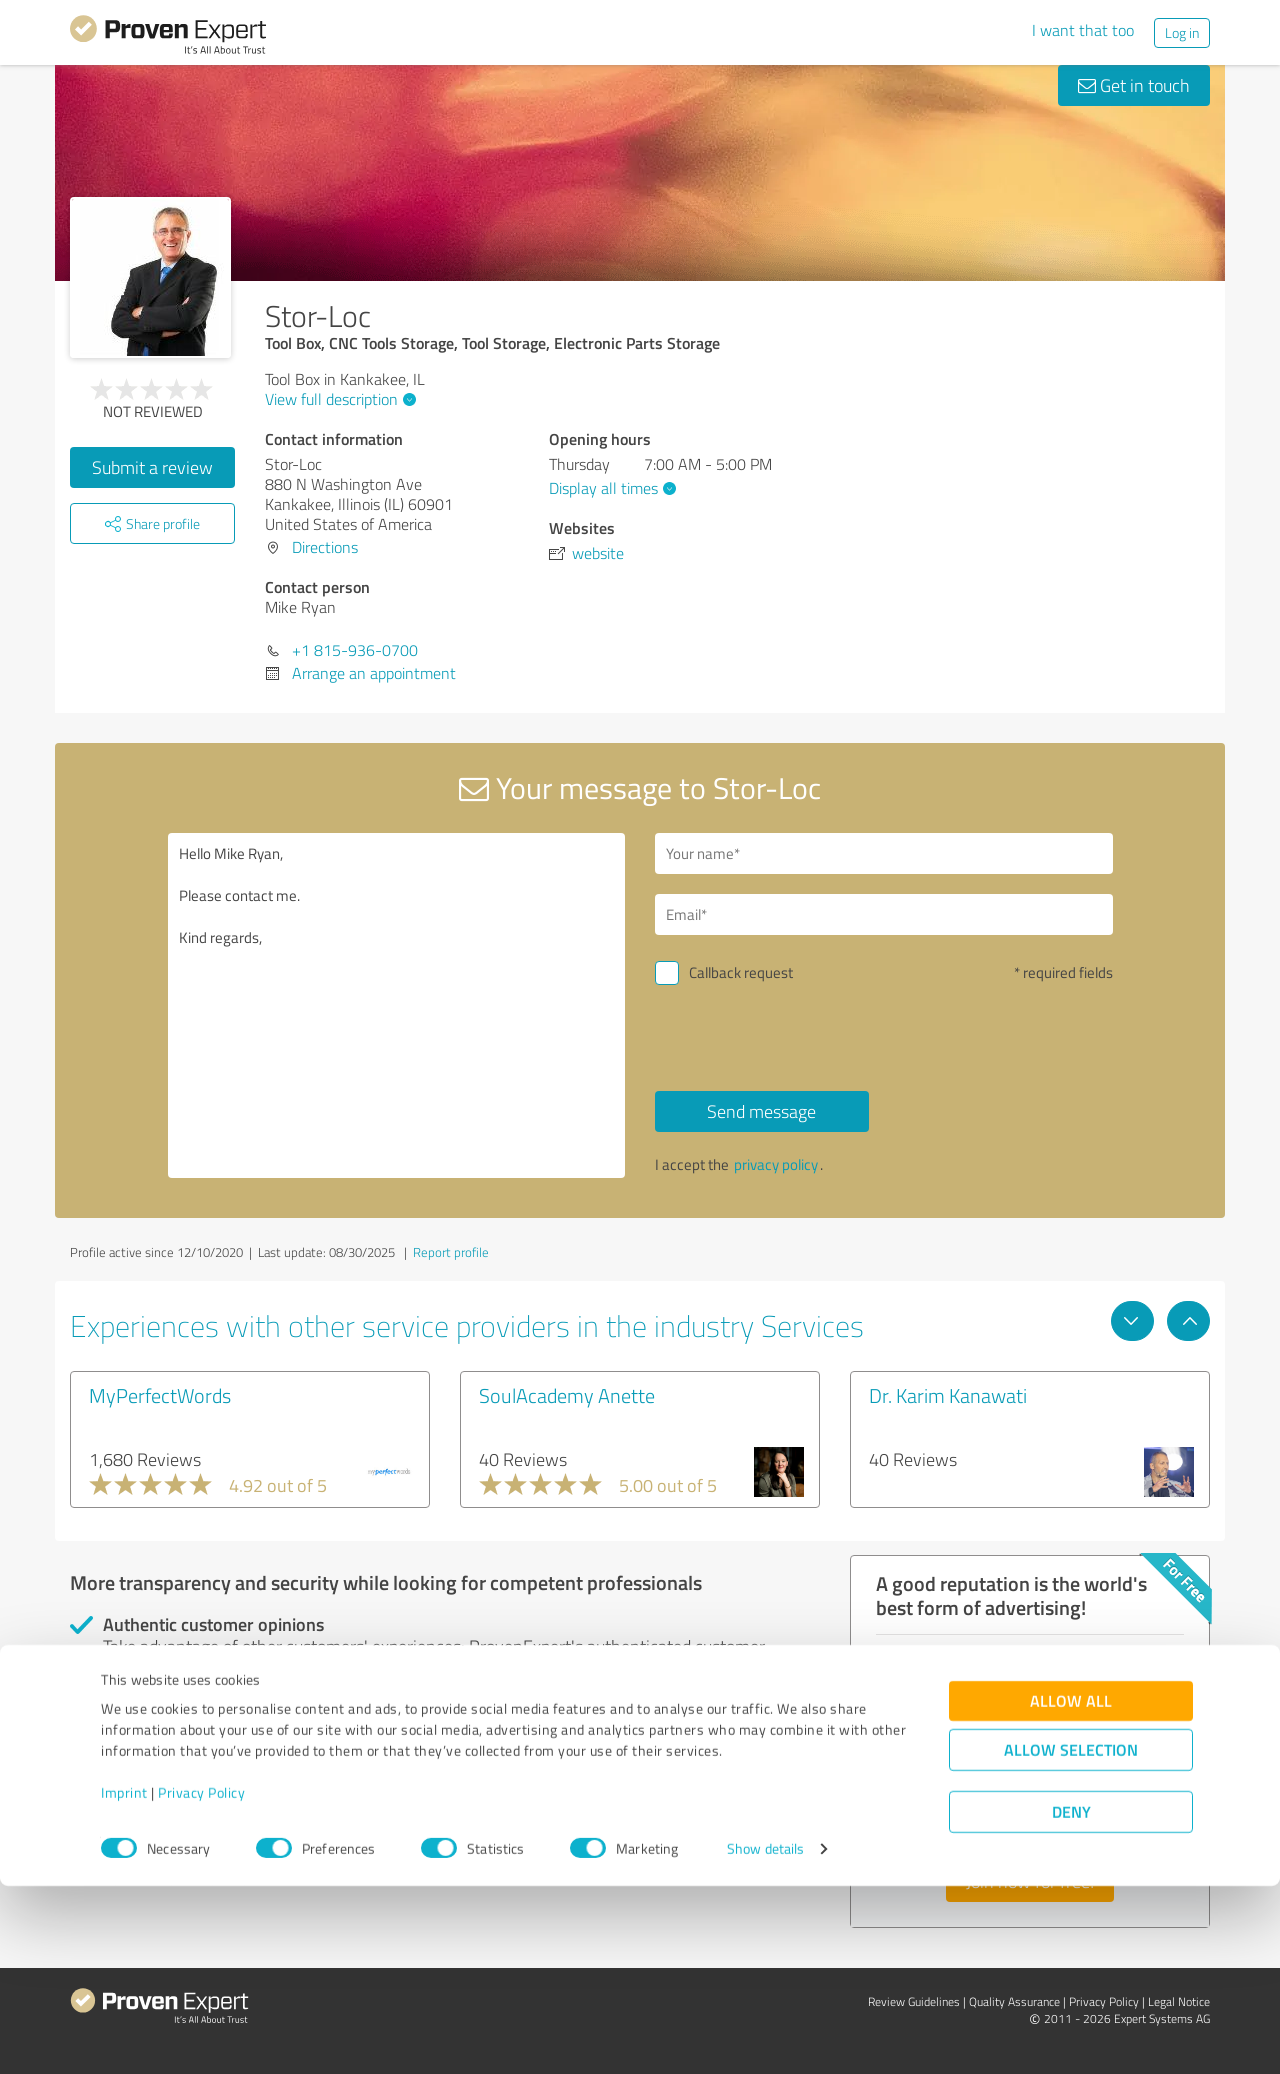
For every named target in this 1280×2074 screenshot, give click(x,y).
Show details (765, 2036)
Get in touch (1134, 85)
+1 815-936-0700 (355, 650)
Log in (1182, 32)
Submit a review (152, 467)
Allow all (1071, 1888)
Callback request (741, 972)
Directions (325, 547)
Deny (1071, 1999)
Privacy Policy (201, 1980)
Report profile (451, 1252)
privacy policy (776, 1164)
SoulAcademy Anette (567, 1395)
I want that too (1083, 30)
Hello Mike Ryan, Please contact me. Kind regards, (397, 1005)
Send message (761, 1111)
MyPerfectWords (160, 1395)
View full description (338, 399)
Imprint (124, 1980)
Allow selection (1071, 1937)
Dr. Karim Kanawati (948, 1395)
